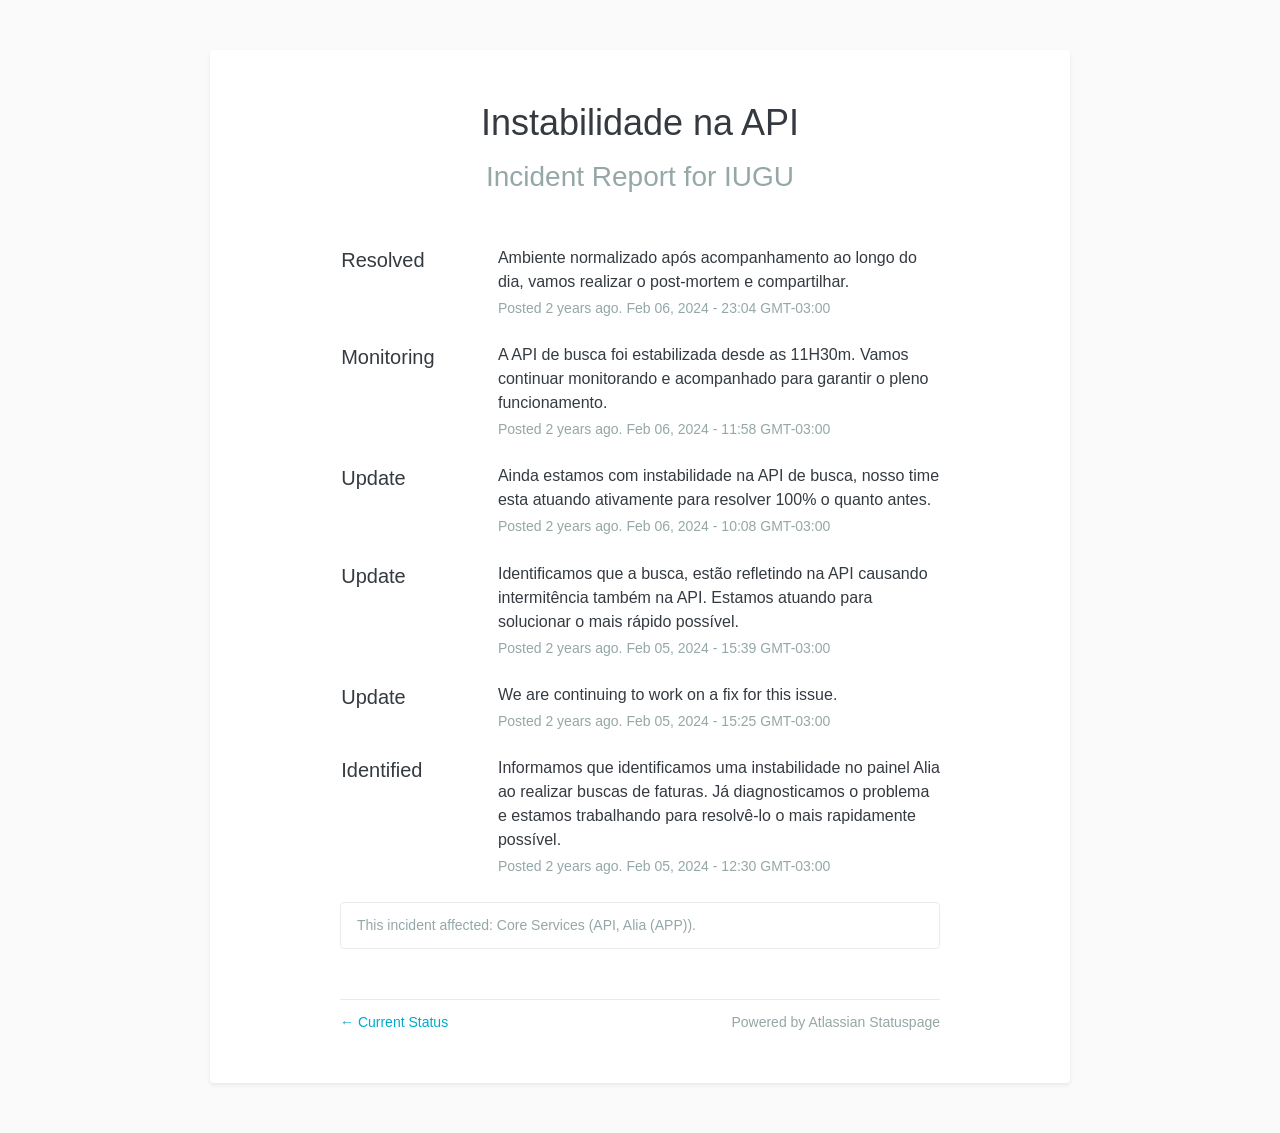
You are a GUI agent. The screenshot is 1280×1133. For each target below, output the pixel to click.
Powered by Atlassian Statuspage (835, 1022)
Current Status (394, 1022)
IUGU (759, 176)
